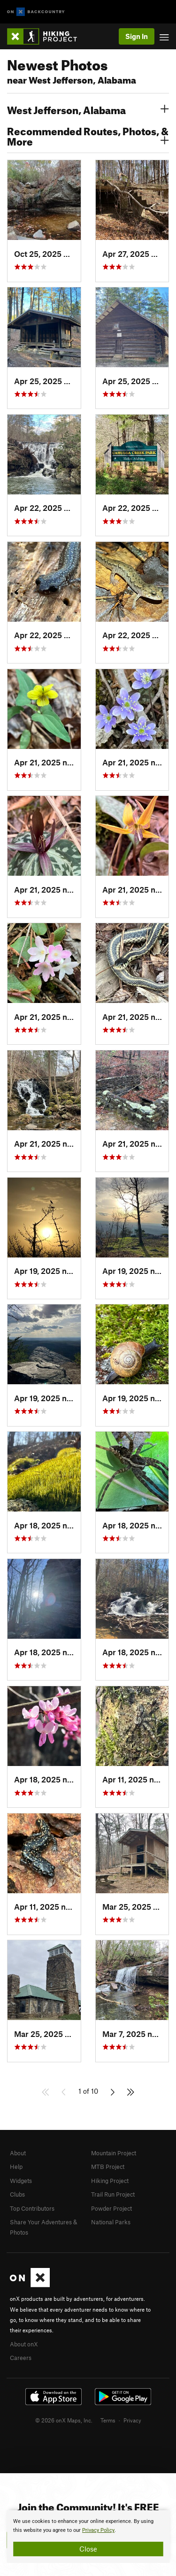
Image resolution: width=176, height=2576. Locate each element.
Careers (20, 2357)
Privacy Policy (98, 2530)
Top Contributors (32, 2208)
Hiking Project (110, 2180)
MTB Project (107, 2166)
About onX (24, 2344)
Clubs (17, 2194)
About (18, 2153)
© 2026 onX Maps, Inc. (63, 2420)
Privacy (132, 2420)
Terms (107, 2420)
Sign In (136, 36)
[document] (88, 2536)
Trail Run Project (113, 2194)
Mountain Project (113, 2153)
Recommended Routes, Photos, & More (88, 135)
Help (16, 2166)
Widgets (21, 2180)
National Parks (110, 2222)
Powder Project (111, 2208)
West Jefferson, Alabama (88, 109)
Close (88, 2549)
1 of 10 (88, 2091)
